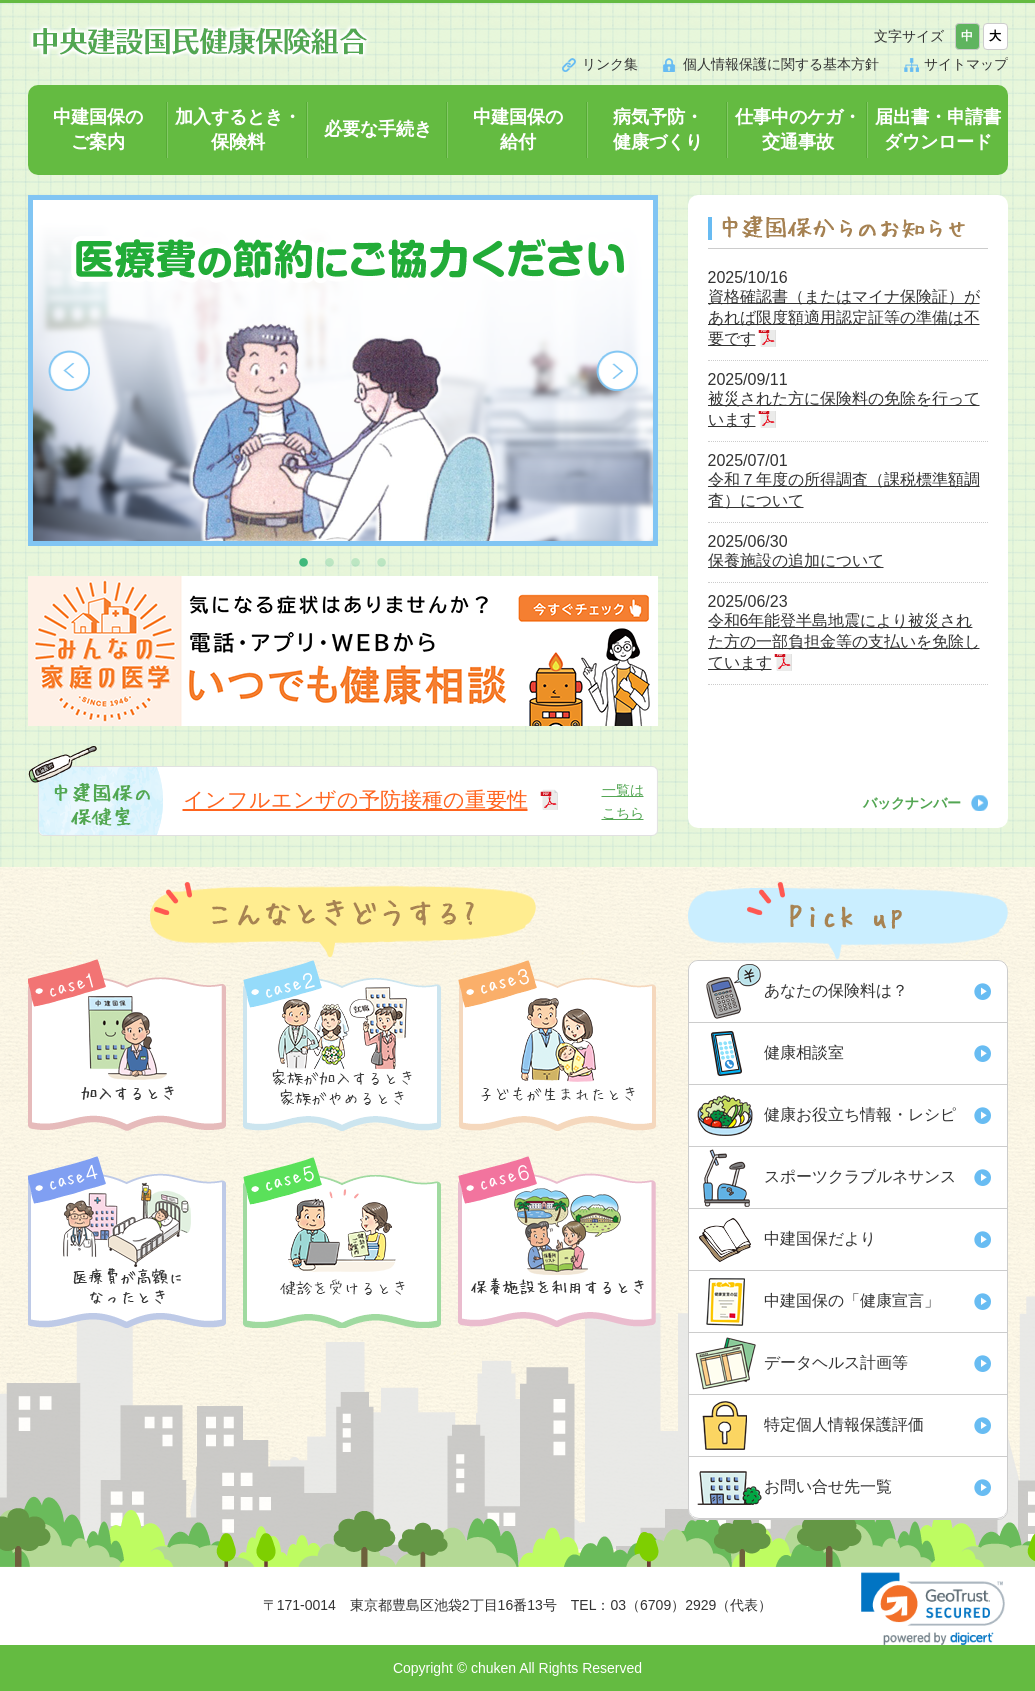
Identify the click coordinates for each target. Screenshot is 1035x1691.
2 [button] (330, 561)
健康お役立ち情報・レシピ (860, 1114)
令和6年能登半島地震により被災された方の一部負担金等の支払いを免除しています (844, 641)
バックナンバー (912, 803)
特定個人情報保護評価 (844, 1424)
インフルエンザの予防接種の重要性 (355, 799)
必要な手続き (378, 129)
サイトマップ (966, 64)
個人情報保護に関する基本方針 (781, 64)
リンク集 (610, 64)
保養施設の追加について (796, 560)
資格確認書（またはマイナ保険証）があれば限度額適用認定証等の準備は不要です (844, 317)
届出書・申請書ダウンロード (938, 129)
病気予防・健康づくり (658, 129)
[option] (343, 370)
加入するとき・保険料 (238, 129)
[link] (933, 1608)
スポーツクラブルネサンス (860, 1176)
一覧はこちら (623, 801)
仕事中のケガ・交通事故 (798, 129)
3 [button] (356, 561)
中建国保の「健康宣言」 (852, 1300)
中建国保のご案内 (98, 129)
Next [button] (617, 371)
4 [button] (382, 561)
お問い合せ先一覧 (828, 1486)
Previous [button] (69, 371)
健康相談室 (804, 1052)
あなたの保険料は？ (836, 990)
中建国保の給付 (518, 129)
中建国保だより (820, 1238)
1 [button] (304, 561)
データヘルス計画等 (836, 1362)
